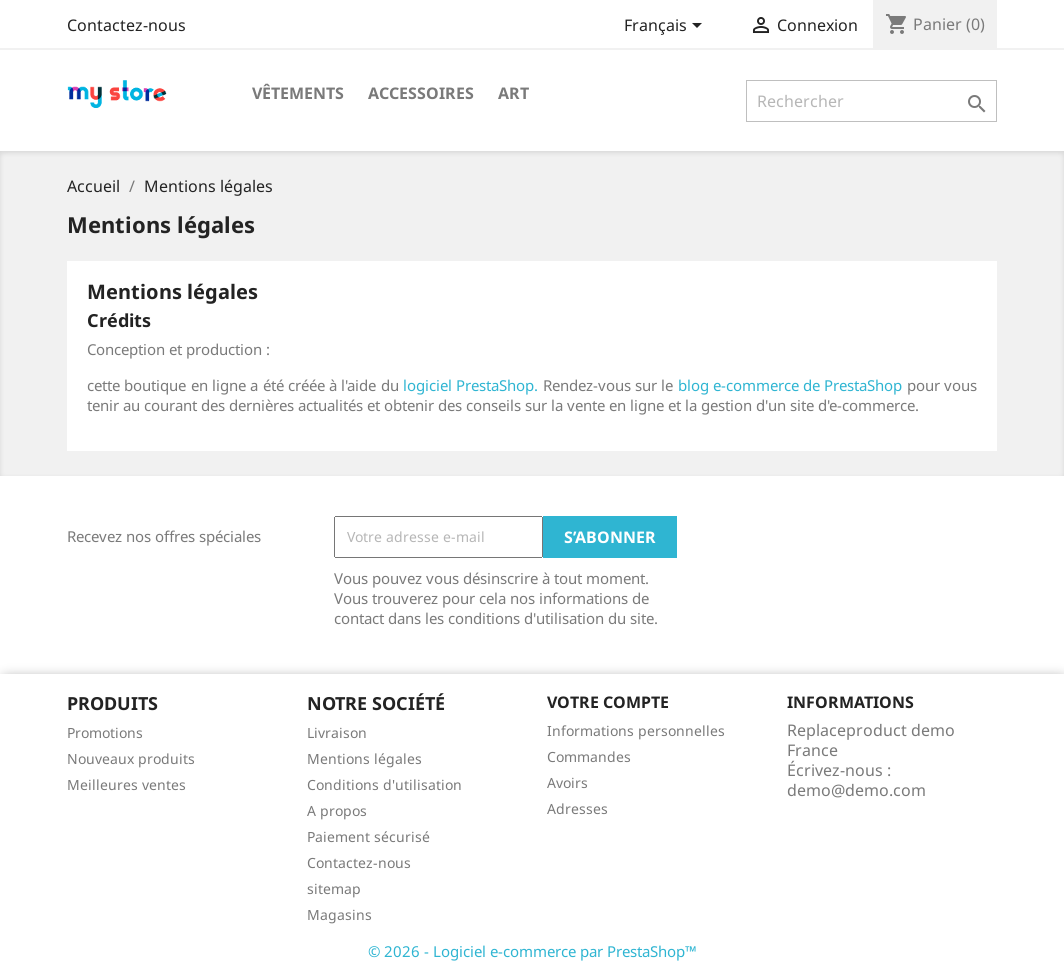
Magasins (339, 914)
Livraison (337, 732)
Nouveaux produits (131, 758)
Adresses (577, 808)
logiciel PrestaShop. (473, 385)
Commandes (589, 756)
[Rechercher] (871, 101)
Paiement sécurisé (368, 836)
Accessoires (421, 93)
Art (513, 93)
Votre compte (608, 702)
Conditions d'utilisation (384, 784)
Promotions (105, 732)
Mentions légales (364, 758)
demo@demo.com (856, 790)
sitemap (334, 888)
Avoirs (567, 782)
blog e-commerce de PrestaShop (790, 385)
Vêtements (298, 93)
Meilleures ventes (126, 784)
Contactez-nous (126, 25)
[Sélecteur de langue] (666, 27)
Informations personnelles (636, 730)
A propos (337, 810)
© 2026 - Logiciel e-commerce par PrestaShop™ (532, 951)
